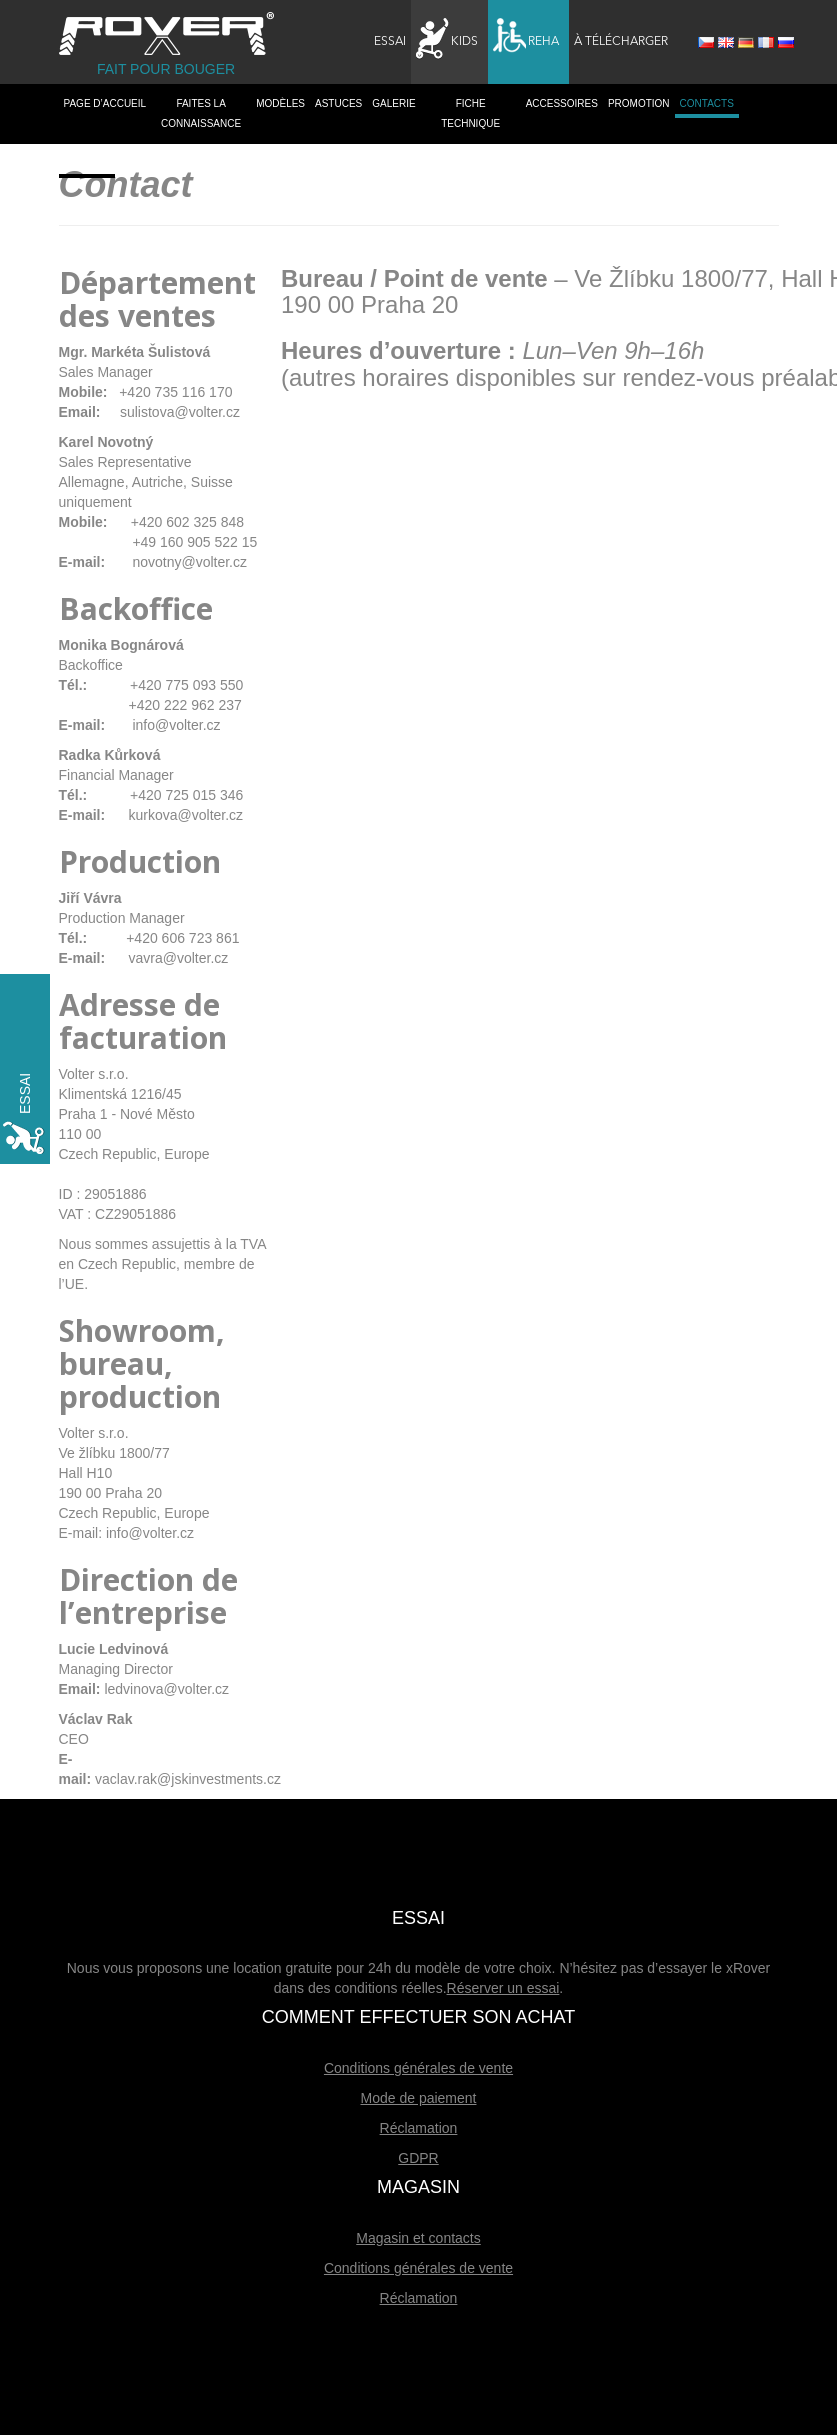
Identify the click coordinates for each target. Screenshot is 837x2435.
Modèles (280, 103)
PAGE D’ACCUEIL (105, 103)
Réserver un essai (503, 1988)
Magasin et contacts (418, 2238)
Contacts (707, 103)
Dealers (87, 163)
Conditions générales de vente (418, 2068)
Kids (447, 39)
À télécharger (621, 42)
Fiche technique (470, 113)
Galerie (393, 103)
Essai (390, 42)
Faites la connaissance (201, 113)
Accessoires (562, 103)
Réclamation (419, 2128)
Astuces (338, 103)
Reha (526, 39)
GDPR (418, 2158)
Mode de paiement (419, 2098)
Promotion (639, 103)
